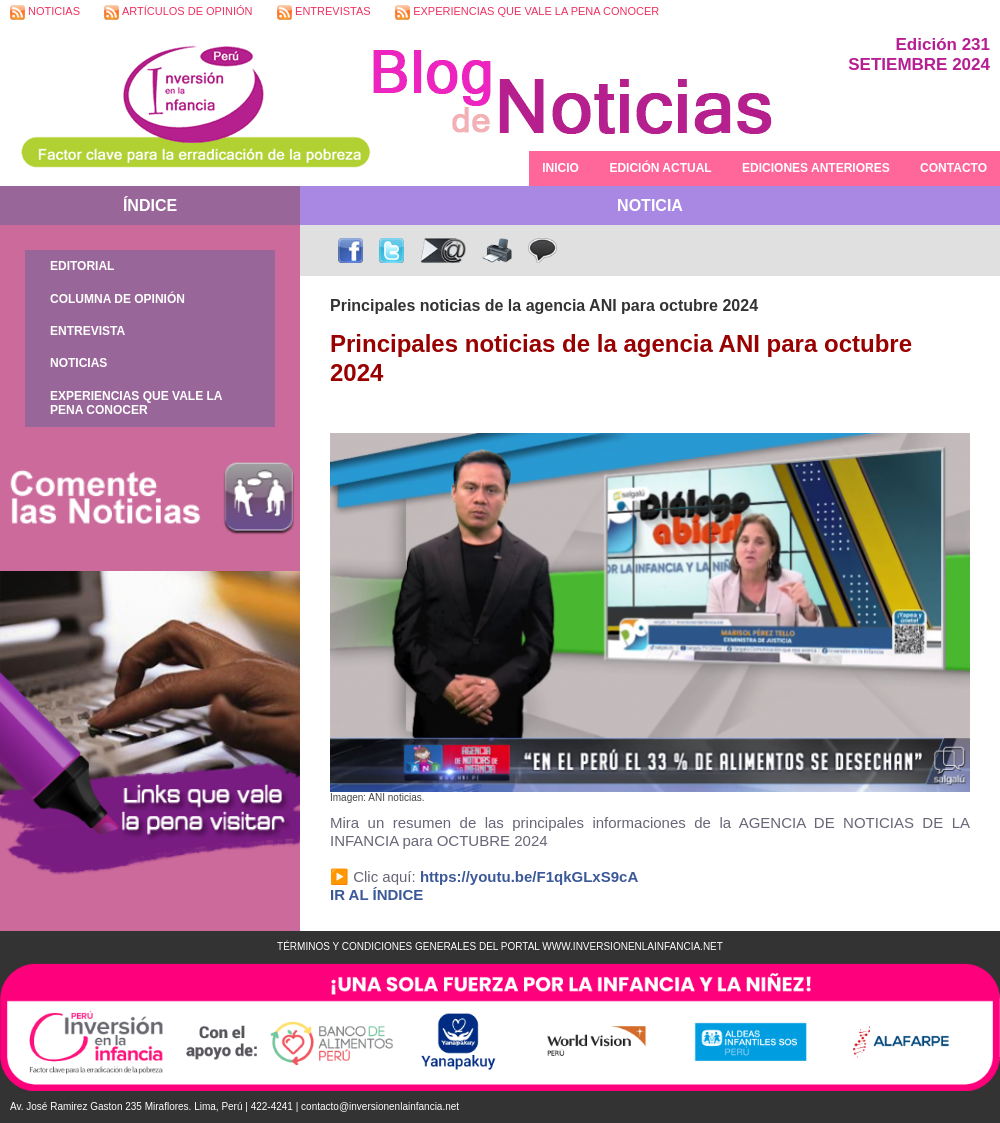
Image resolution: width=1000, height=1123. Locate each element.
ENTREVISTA (87, 331)
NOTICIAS (45, 12)
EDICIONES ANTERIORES (816, 168)
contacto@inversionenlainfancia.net (380, 1106)
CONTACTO (953, 168)
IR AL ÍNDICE (376, 894)
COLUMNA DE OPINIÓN (117, 299)
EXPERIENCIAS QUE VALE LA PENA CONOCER (527, 12)
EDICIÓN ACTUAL (660, 168)
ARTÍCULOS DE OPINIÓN (178, 12)
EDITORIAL (82, 266)
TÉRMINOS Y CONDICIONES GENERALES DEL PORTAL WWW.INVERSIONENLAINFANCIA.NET (500, 946)
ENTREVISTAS (324, 12)
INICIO (560, 168)
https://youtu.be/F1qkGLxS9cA (529, 876)
